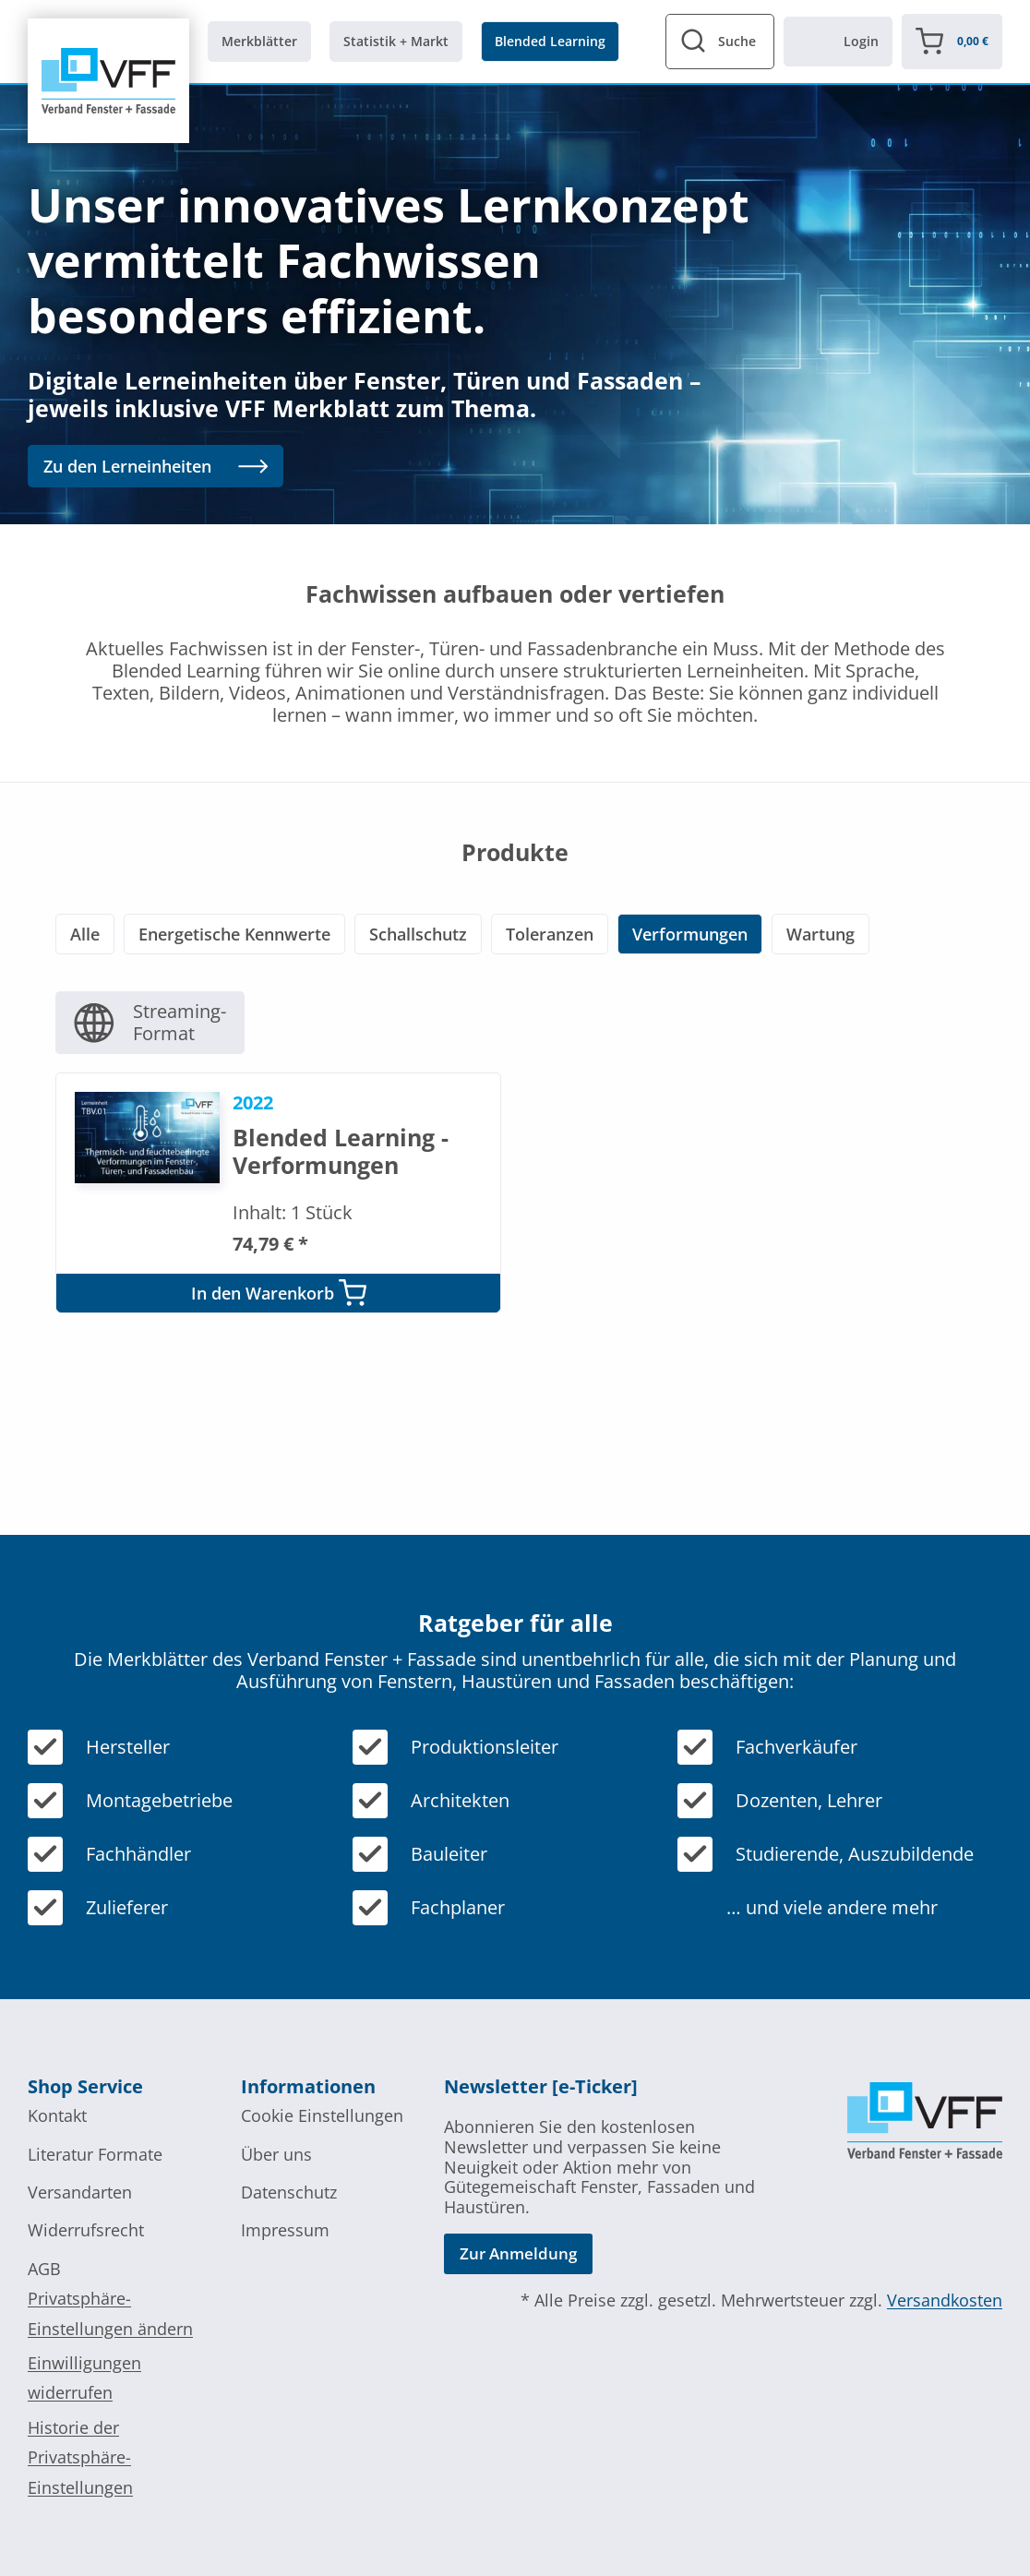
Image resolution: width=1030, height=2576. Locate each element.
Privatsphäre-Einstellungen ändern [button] (110, 2313)
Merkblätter (259, 41)
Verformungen (690, 934)
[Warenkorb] (952, 41)
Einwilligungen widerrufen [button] (84, 2377)
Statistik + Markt (396, 41)
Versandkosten (944, 2300)
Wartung (820, 934)
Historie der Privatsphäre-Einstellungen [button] (80, 2457)
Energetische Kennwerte (234, 934)
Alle (85, 934)
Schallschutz (418, 934)
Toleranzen (549, 934)
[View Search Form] (719, 41)
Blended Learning (550, 41)
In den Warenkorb (278, 1293)
